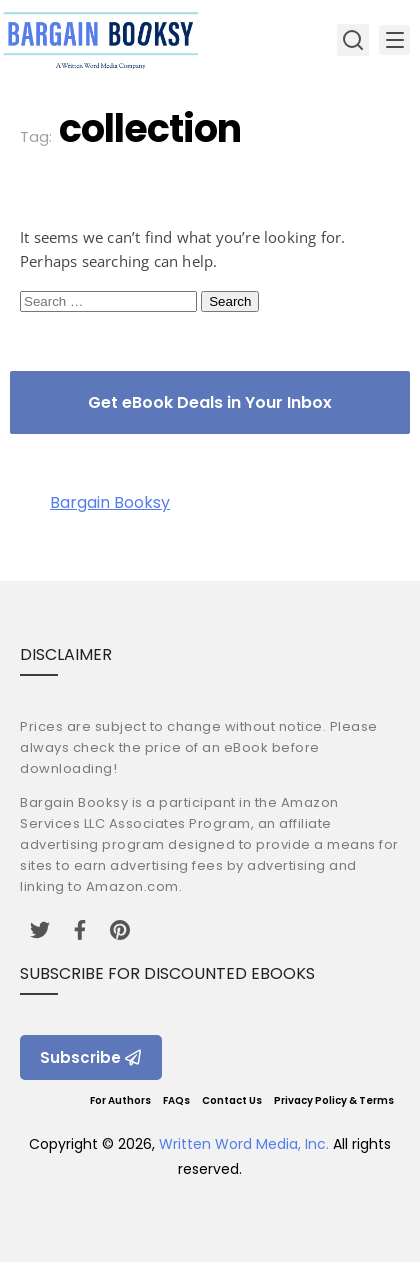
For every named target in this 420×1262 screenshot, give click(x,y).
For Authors (120, 1100)
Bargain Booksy (110, 502)
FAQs (176, 1100)
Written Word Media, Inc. (244, 1144)
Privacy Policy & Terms (334, 1100)
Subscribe (91, 1057)
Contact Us (232, 1100)
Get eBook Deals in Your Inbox (210, 402)
